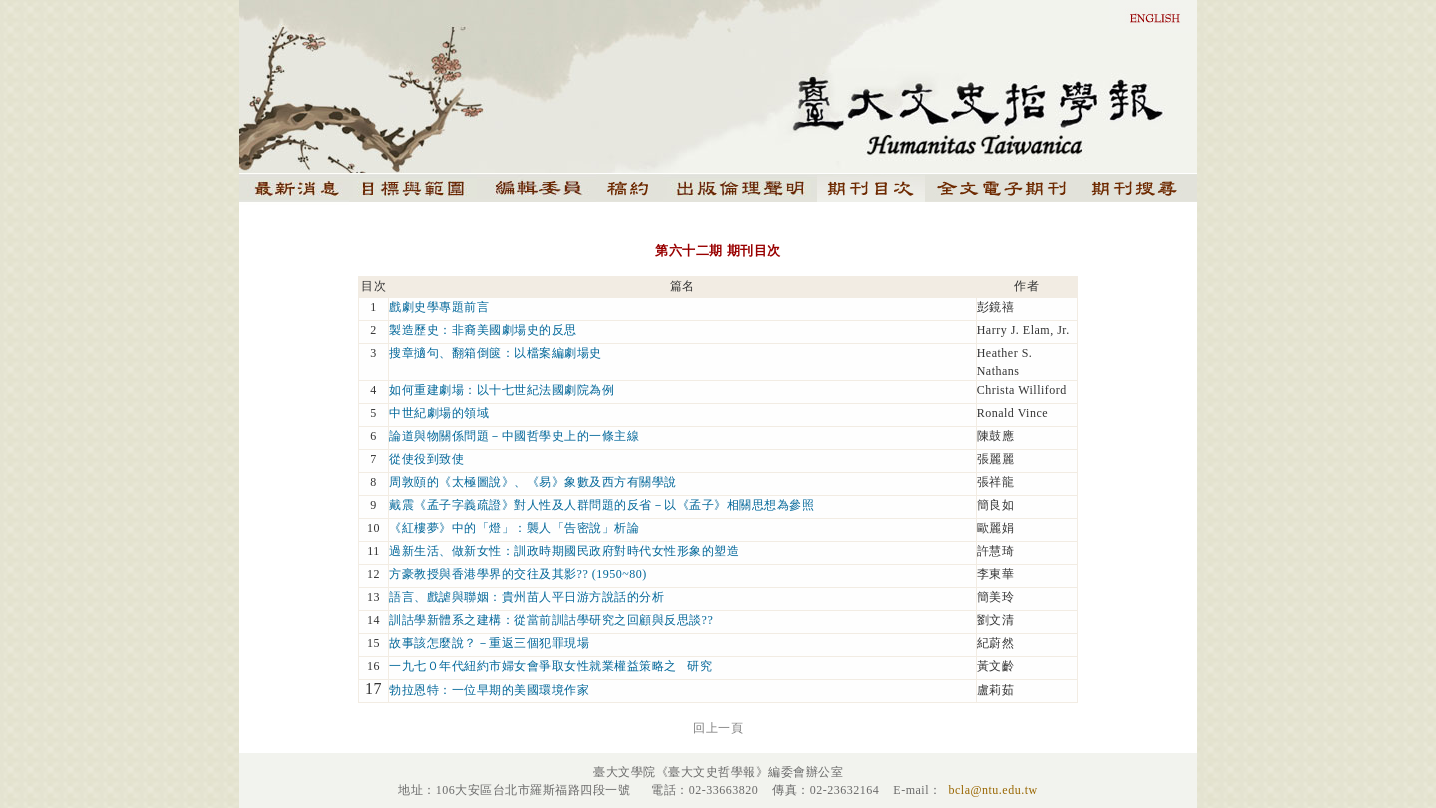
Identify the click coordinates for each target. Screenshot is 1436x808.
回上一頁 (718, 728)
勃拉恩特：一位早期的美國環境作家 (489, 690)
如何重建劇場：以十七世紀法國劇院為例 (501, 390)
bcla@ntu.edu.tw (992, 790)
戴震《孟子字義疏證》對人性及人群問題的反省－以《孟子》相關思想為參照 (601, 505)
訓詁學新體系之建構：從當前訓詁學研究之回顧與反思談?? (551, 620)
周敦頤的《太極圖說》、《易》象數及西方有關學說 (533, 482)
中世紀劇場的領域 (439, 413)
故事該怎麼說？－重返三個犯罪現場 (489, 643)
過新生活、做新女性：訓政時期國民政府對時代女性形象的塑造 (564, 551)
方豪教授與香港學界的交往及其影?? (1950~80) (518, 574)
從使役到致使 (426, 459)
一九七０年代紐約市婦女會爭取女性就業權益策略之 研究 (550, 666)
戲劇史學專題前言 (439, 307)
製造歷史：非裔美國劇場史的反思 (483, 330)
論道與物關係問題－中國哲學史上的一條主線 (514, 436)
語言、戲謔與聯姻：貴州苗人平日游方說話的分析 (526, 597)
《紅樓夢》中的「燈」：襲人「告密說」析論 (514, 528)
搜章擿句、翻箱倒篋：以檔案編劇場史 (495, 353)
